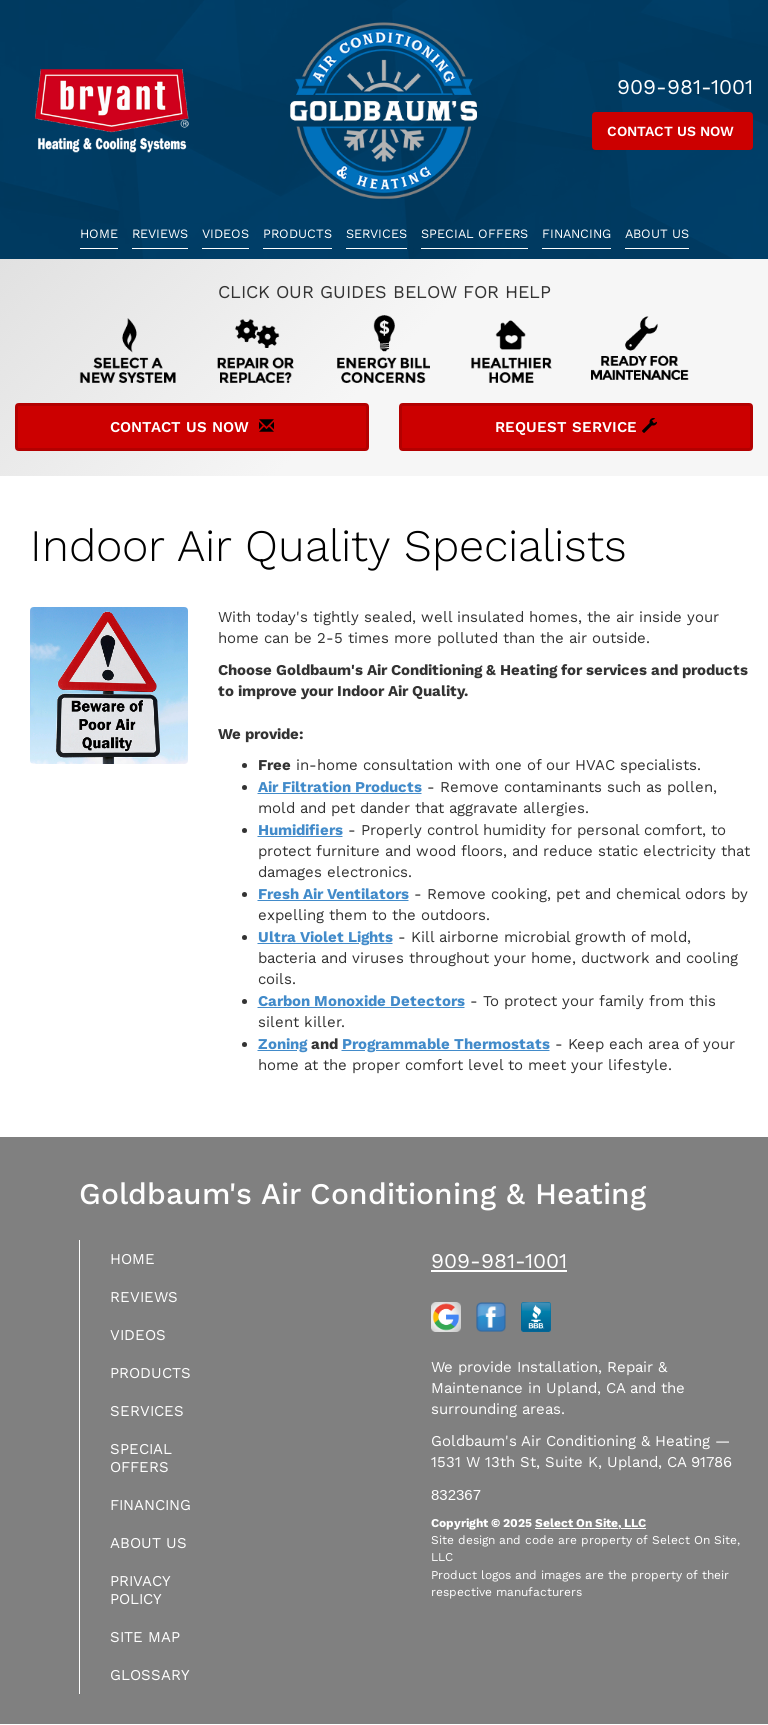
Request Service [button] (576, 427)
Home (99, 233)
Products (297, 233)
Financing (576, 233)
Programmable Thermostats (446, 1044)
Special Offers (474, 233)
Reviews (160, 233)
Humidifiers (300, 830)
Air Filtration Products (340, 787)
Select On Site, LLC (590, 1523)
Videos (225, 233)
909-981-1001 (499, 1260)
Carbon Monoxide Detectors (361, 1001)
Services (376, 233)
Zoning (282, 1044)
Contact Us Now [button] (672, 131)
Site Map (145, 1637)
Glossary (150, 1675)
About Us (657, 233)
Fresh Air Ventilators (333, 894)
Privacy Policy (140, 1590)
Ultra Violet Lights (325, 937)
